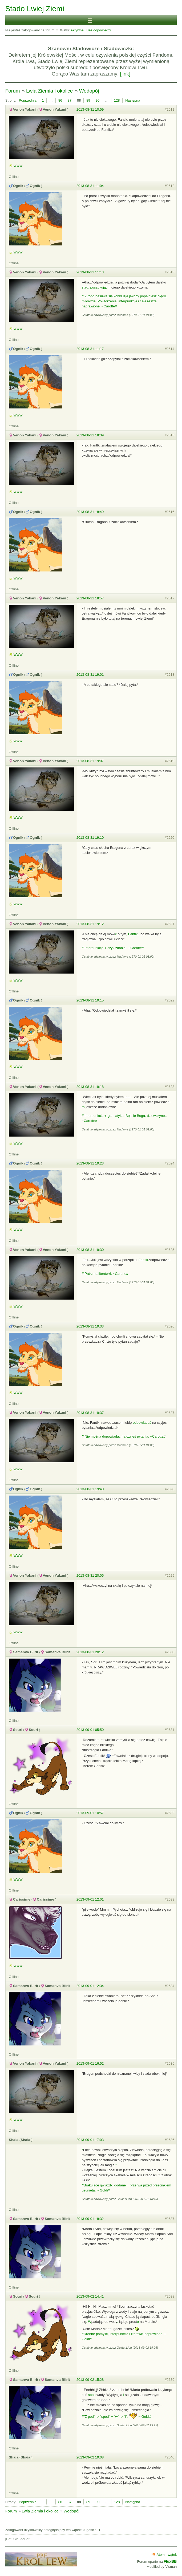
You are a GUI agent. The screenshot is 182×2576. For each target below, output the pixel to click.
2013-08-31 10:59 (90, 109)
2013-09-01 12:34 (90, 1986)
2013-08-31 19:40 (90, 1489)
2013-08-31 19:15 (90, 1000)
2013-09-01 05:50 (90, 1730)
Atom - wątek (166, 2555)
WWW (18, 166)
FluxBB (170, 2561)
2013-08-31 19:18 (90, 1087)
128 (117, 100)
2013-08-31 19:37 (90, 1413)
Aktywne (77, 30)
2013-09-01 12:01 (90, 1899)
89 (88, 100)
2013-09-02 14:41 (90, 2296)
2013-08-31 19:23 (90, 1163)
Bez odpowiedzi (98, 30)
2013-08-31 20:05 (90, 1575)
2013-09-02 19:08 (90, 2457)
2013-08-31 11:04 (90, 186)
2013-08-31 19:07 (90, 761)
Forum (12, 91)
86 (60, 100)
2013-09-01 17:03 (90, 2140)
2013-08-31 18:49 (90, 512)
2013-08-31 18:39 (90, 435)
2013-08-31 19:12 (90, 924)
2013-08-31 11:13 (90, 272)
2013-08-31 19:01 (90, 675)
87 (69, 100)
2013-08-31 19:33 (90, 1326)
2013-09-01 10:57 (90, 1813)
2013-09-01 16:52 (90, 2063)
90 (97, 100)
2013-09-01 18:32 (90, 2219)
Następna (132, 100)
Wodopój (89, 91)
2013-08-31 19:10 (90, 838)
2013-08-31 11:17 (90, 349)
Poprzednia (28, 100)
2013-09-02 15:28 (90, 2380)
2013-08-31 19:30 (90, 1250)
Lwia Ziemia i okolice (49, 91)
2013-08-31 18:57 (90, 598)
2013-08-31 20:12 (90, 1652)
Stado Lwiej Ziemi (34, 9)
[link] (125, 74)
